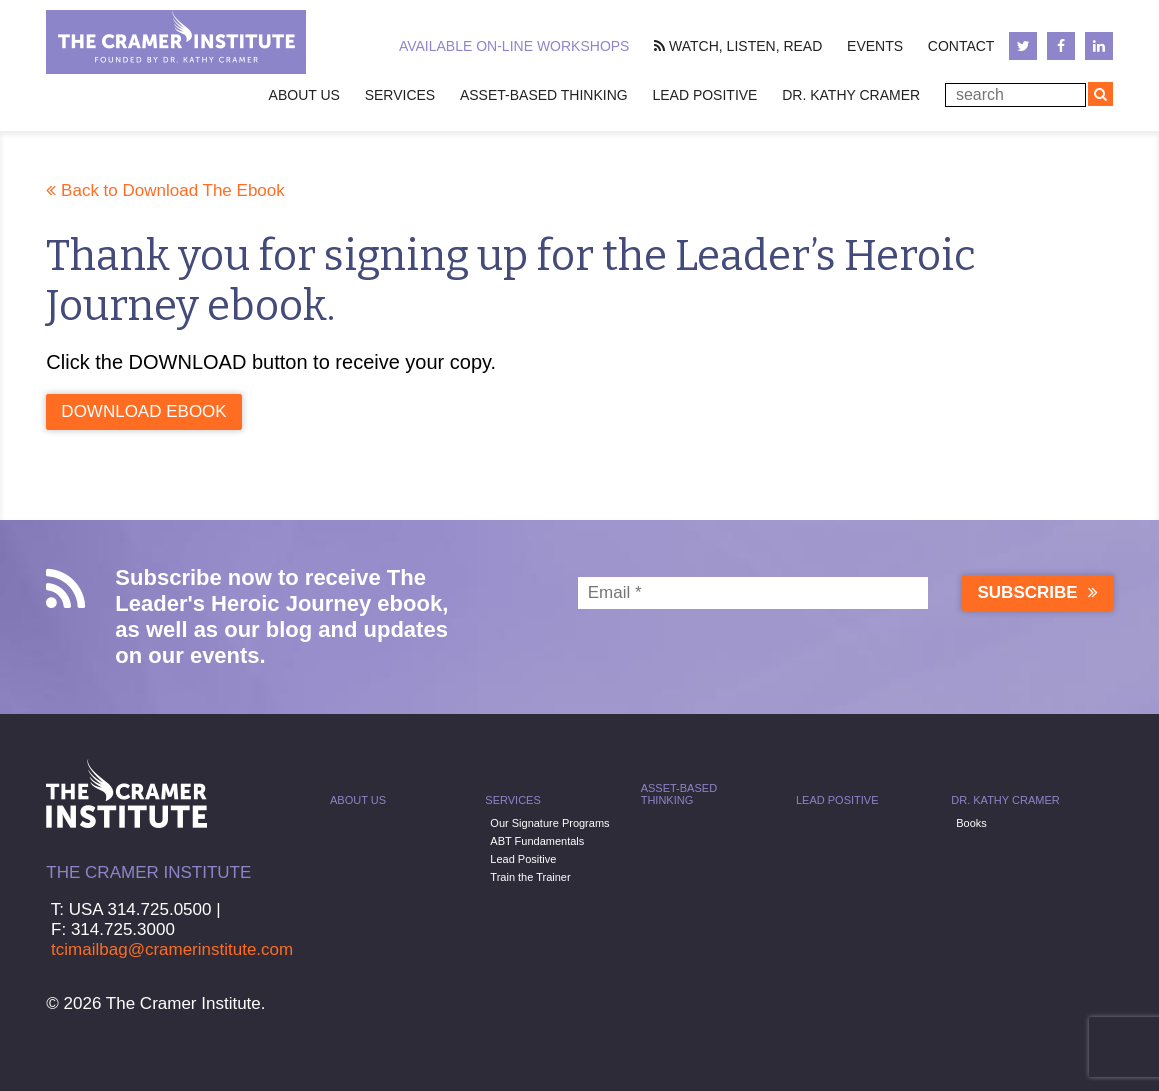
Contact (961, 46)
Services (400, 95)
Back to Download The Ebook (165, 190)
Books (971, 823)
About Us (358, 800)
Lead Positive (704, 95)
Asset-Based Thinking (544, 95)
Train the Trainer (530, 877)
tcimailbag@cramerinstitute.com (172, 949)
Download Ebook (143, 411)
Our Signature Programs (549, 823)
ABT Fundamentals (537, 841)
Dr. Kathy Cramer (851, 95)
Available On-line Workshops (514, 46)
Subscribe (1037, 592)
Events (875, 46)
